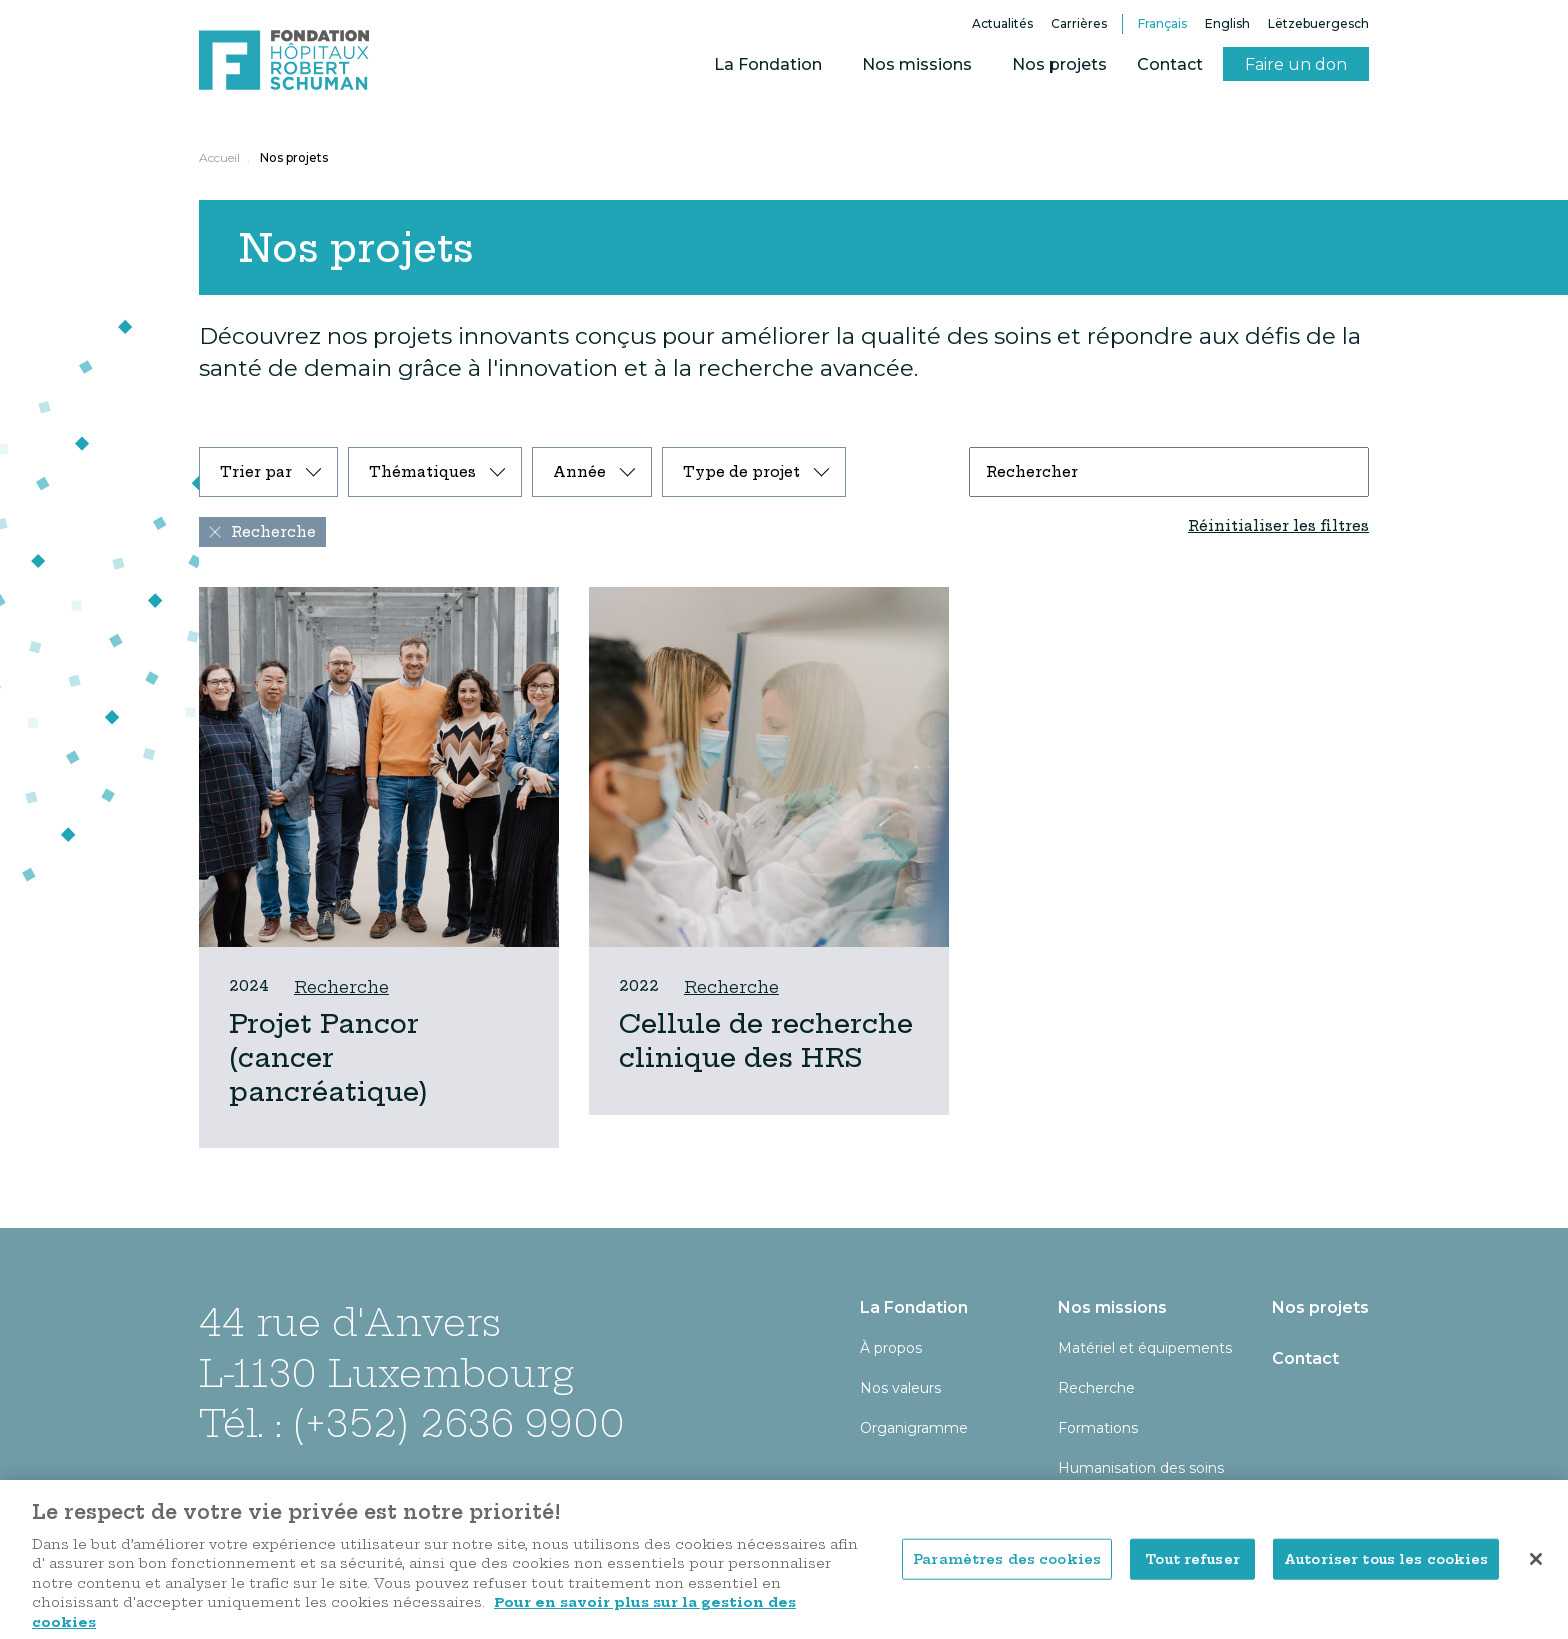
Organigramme (914, 1428)
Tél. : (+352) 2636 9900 (412, 1423)
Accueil (219, 157)
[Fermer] (1536, 1575)
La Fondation (768, 64)
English (1227, 23)
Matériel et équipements (1145, 1348)
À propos (891, 1348)
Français (1162, 23)
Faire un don (1296, 64)
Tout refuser (1192, 1575)
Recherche (341, 987)
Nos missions (917, 64)
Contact (1170, 64)
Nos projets (1059, 64)
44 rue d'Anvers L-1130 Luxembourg (386, 1347)
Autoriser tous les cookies (1386, 1575)
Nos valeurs (900, 1388)
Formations (1098, 1428)
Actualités (1002, 23)
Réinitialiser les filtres (1278, 526)
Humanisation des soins (1141, 1468)
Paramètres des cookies (1007, 1575)
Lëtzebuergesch (1318, 23)
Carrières (1079, 23)
